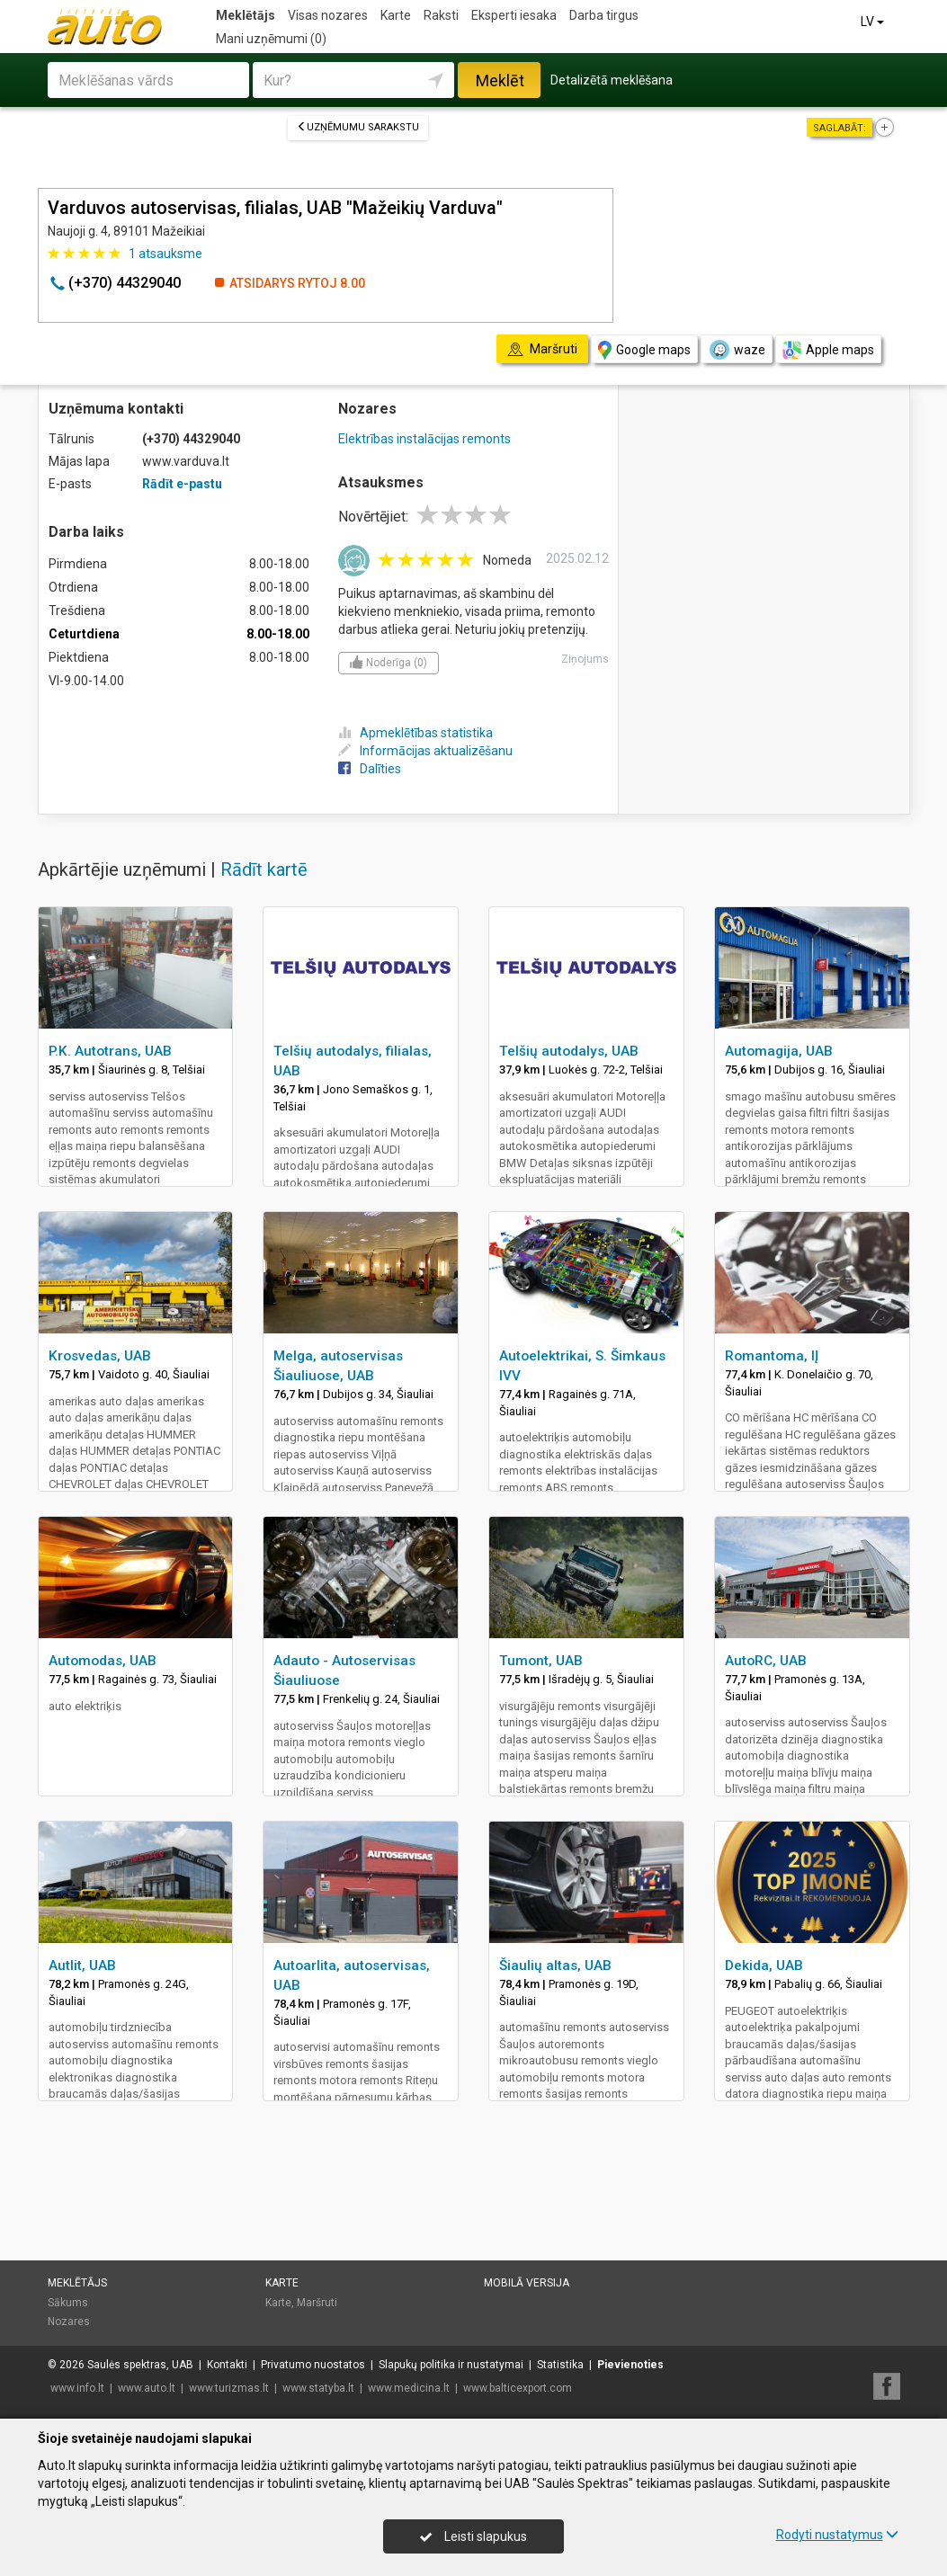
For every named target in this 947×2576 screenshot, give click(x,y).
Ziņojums (585, 659)
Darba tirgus (604, 15)
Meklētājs (245, 15)
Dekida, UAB (764, 1965)
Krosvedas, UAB (100, 1356)
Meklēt (500, 80)
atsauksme (165, 253)
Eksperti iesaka (514, 15)
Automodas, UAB (102, 1661)
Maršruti (317, 2302)
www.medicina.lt (409, 2388)
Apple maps (828, 350)
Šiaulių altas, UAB (555, 1965)
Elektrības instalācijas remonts (424, 439)
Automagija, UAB (779, 1051)
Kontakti (227, 2364)
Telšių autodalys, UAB (569, 1051)
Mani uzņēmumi (271, 38)
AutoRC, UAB (766, 1661)
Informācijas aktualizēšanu (425, 751)
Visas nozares (328, 15)
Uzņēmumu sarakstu (358, 127)
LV (874, 21)
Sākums (68, 2302)
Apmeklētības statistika (415, 733)
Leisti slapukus (473, 2536)
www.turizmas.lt (229, 2388)
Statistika (560, 2364)
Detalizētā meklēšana (611, 80)
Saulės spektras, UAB (140, 2364)
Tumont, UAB (541, 1661)
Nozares (69, 2321)
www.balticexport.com (517, 2388)
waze (736, 349)
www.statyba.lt (318, 2388)
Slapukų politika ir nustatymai (451, 2364)
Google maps (644, 350)
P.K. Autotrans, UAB (110, 1051)
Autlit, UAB (82, 1965)
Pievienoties (630, 2364)
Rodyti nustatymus (837, 2534)
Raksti (441, 15)
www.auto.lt (146, 2388)
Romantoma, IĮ (771, 1356)
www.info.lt (77, 2388)
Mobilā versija (526, 2283)
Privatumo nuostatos (313, 2364)
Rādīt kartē (264, 869)
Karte (395, 15)
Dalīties (369, 769)
